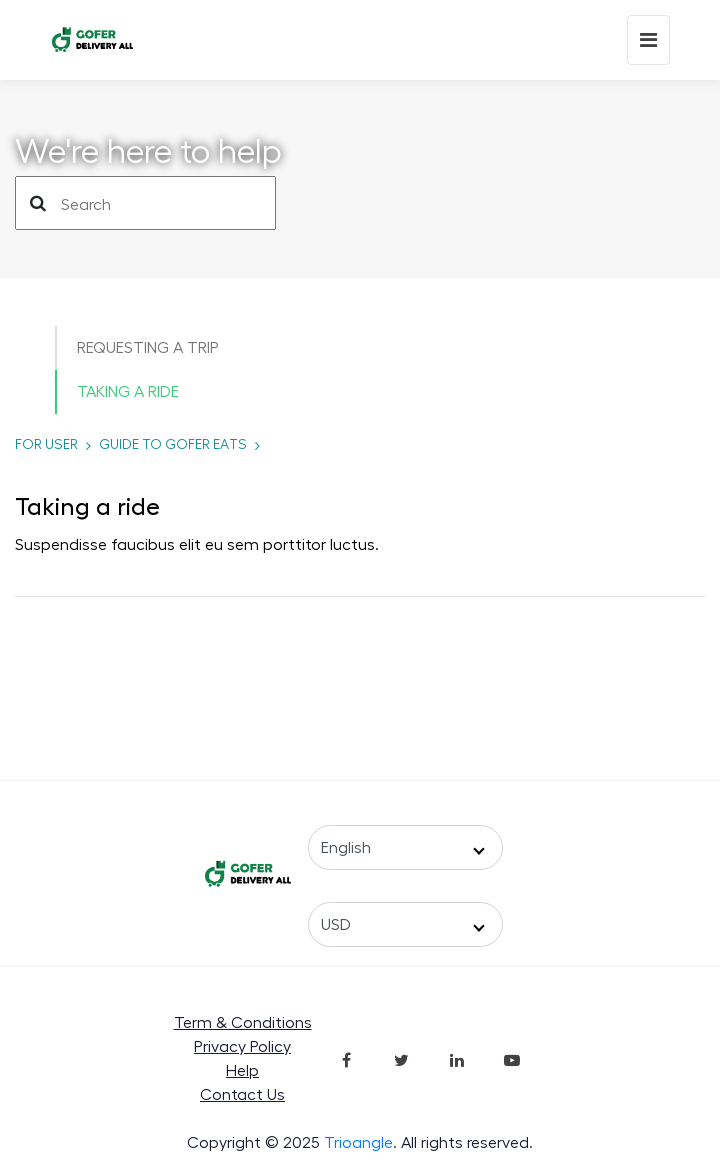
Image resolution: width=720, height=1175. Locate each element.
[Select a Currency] (405, 924)
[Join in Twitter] (402, 1059)
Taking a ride (128, 392)
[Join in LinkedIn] (457, 1059)
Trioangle (358, 1143)
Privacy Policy (242, 1047)
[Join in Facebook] (347, 1059)
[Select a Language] (405, 847)
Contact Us (242, 1095)
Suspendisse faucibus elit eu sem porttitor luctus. (197, 545)
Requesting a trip (148, 348)
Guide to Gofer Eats (173, 445)
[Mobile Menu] (648, 40)
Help (242, 1071)
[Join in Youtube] (512, 1059)
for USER (46, 445)
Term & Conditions (243, 1023)
